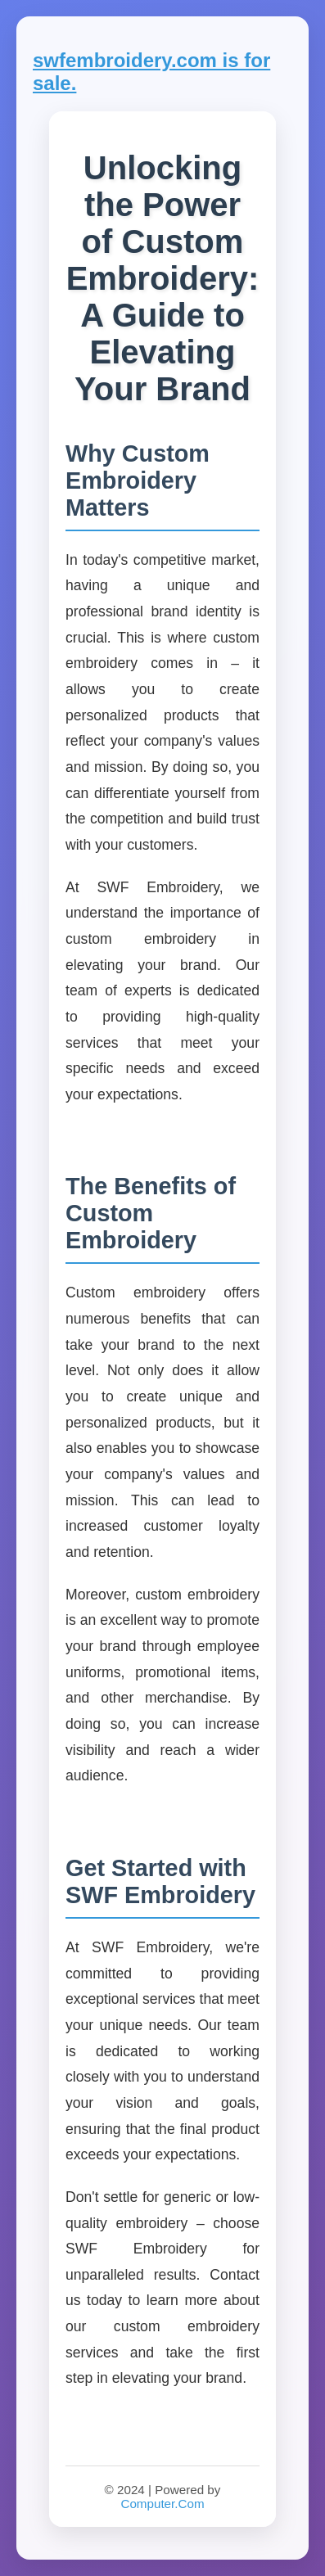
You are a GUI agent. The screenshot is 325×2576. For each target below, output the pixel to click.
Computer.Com (162, 2504)
